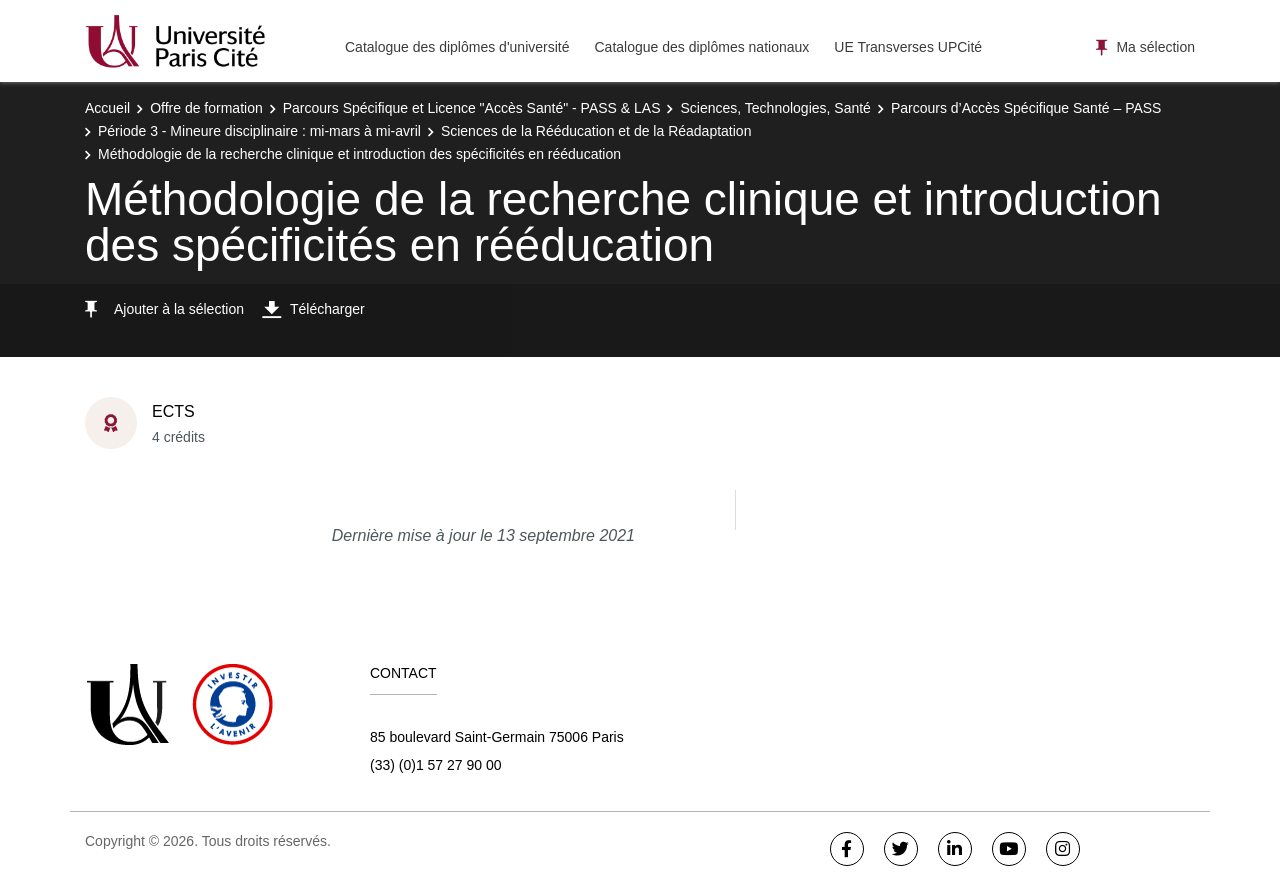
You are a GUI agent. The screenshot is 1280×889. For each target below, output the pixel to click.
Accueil (107, 108)
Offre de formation (206, 108)
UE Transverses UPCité (908, 47)
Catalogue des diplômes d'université (457, 47)
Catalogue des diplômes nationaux (701, 47)
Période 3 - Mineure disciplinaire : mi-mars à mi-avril (259, 131)
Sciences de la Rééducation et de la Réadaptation (596, 131)
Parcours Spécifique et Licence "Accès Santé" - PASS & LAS (472, 108)
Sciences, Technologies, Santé (775, 108)
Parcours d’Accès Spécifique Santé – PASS (1026, 108)
